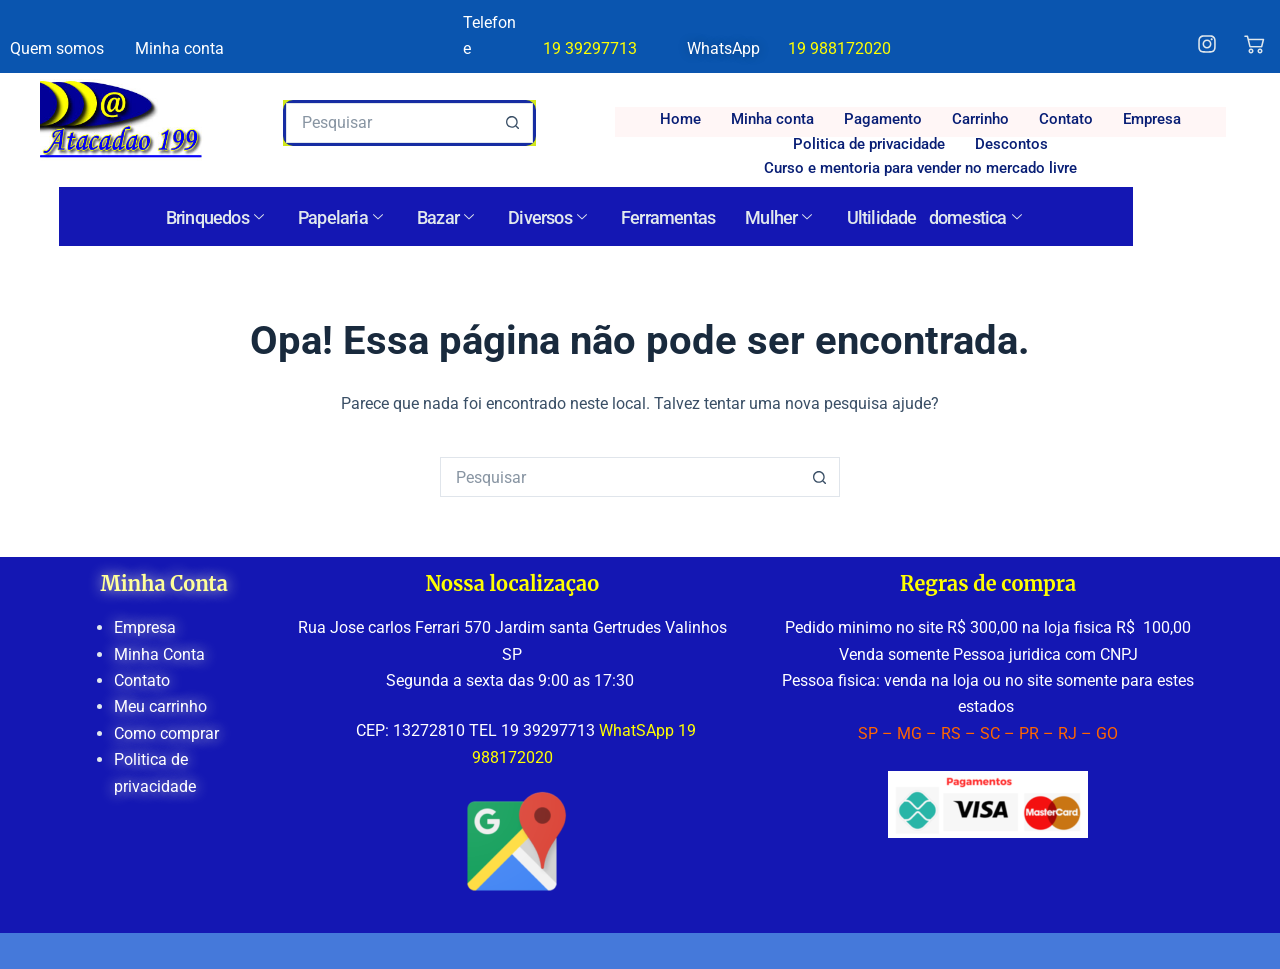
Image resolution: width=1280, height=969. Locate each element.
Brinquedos (214, 218)
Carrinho (980, 119)
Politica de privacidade (869, 144)
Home (680, 119)
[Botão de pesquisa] (513, 123)
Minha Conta (159, 654)
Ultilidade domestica (934, 218)
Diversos (547, 218)
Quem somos (57, 48)
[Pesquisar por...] (389, 123)
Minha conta (772, 119)
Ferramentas (668, 217)
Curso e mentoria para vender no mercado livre (920, 168)
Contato (1066, 119)
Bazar (445, 218)
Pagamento (883, 119)
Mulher (778, 218)
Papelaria (340, 218)
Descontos (1011, 144)
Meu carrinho (160, 706)
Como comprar (166, 733)
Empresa (1152, 119)
